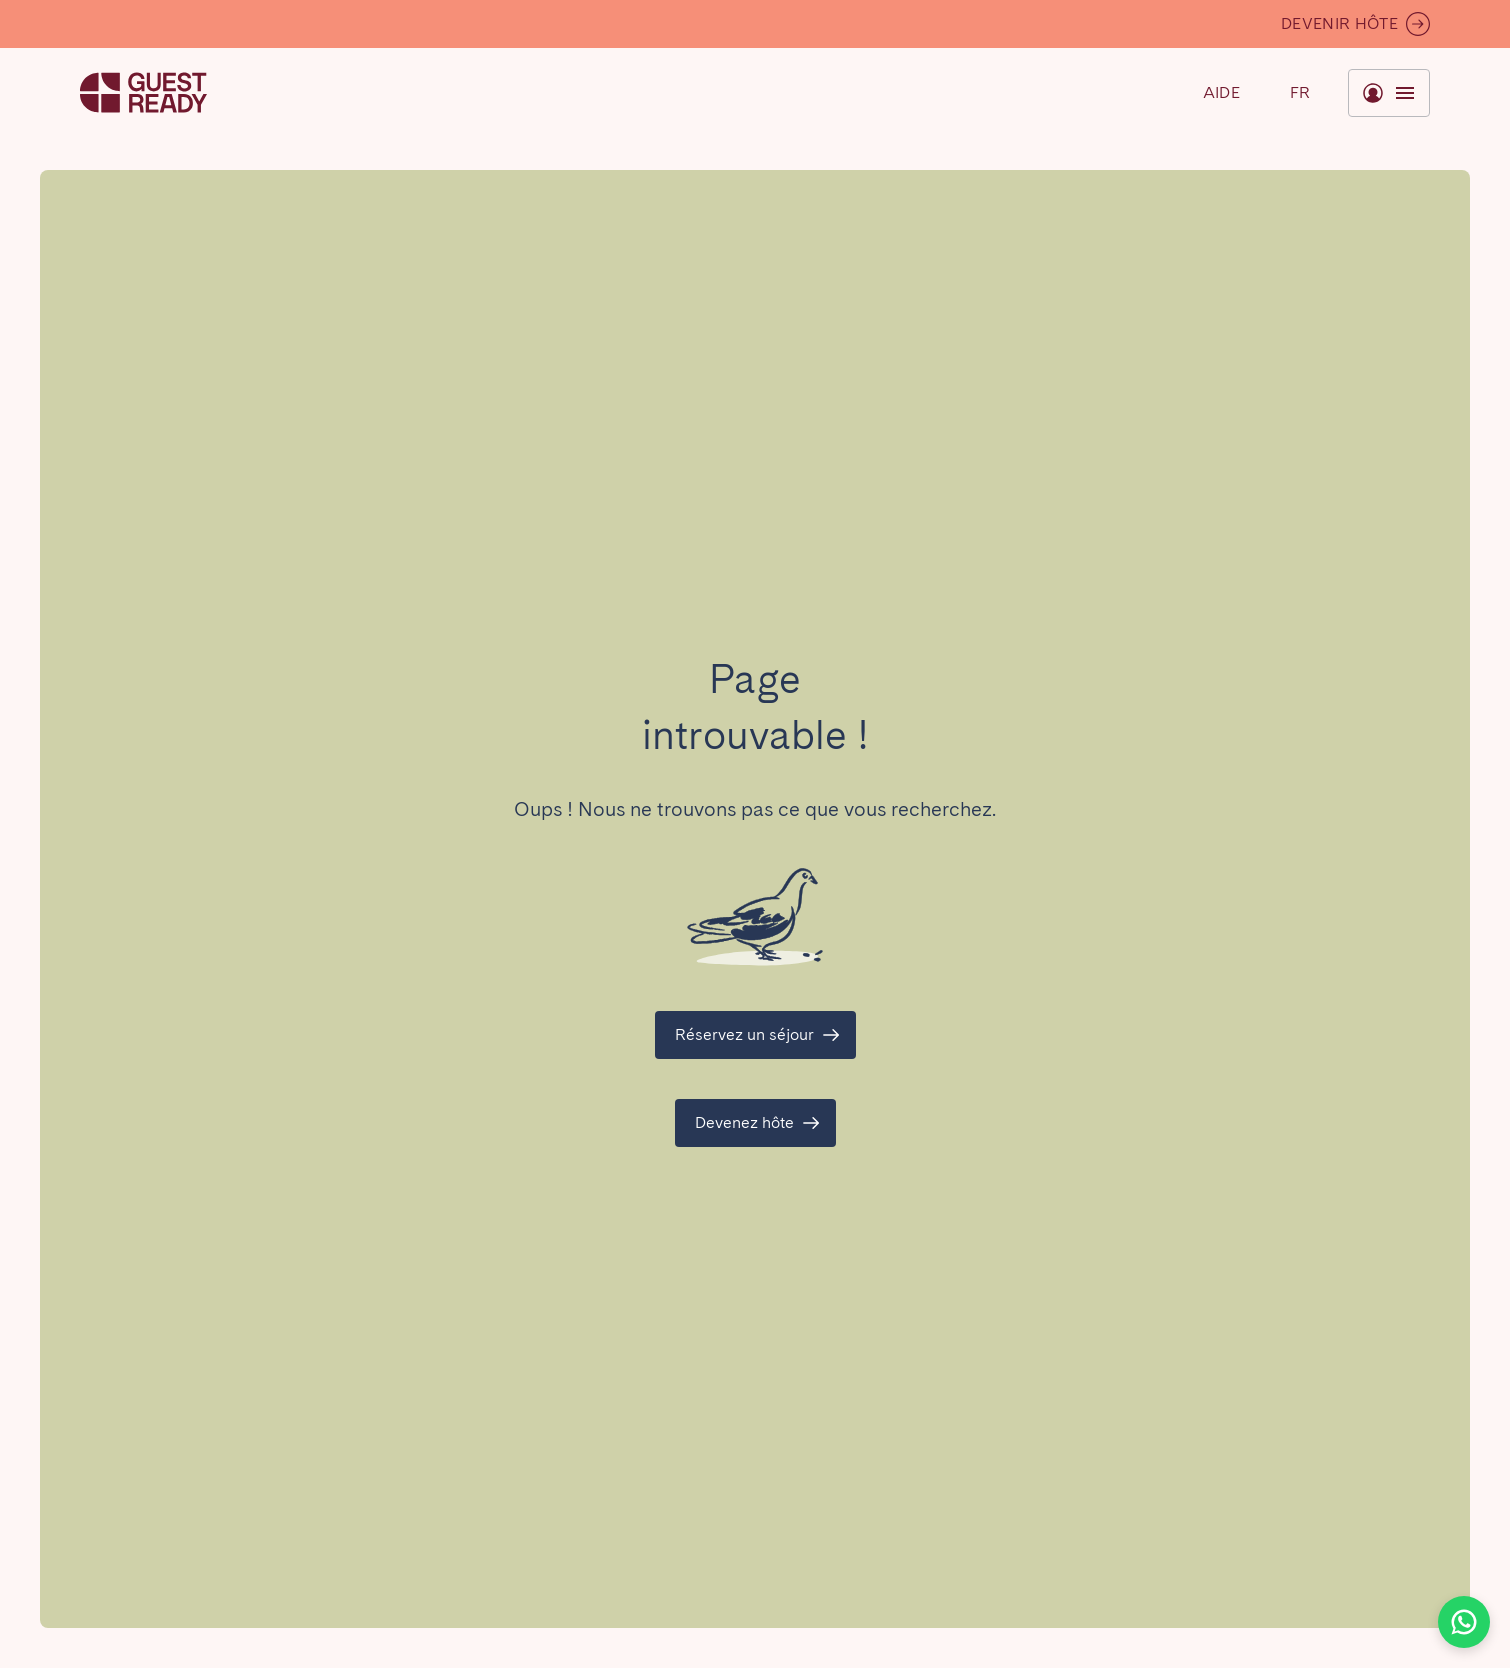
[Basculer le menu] (1300, 93)
